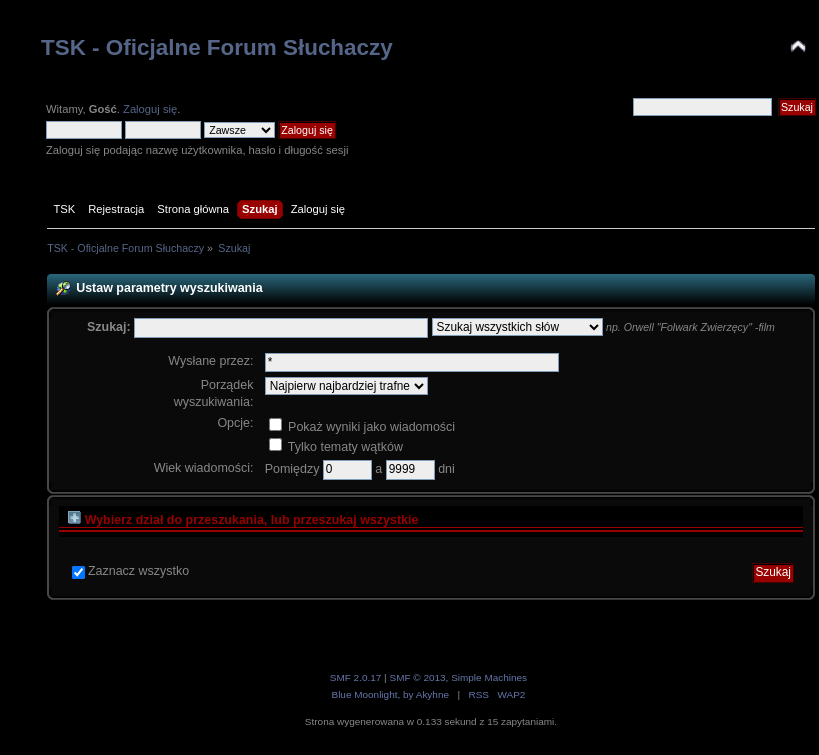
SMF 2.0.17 (356, 677)
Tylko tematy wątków (336, 447)
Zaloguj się (150, 109)
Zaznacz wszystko (138, 571)
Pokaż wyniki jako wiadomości (362, 427)
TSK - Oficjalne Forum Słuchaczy (217, 47)
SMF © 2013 (417, 677)
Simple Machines (489, 677)
